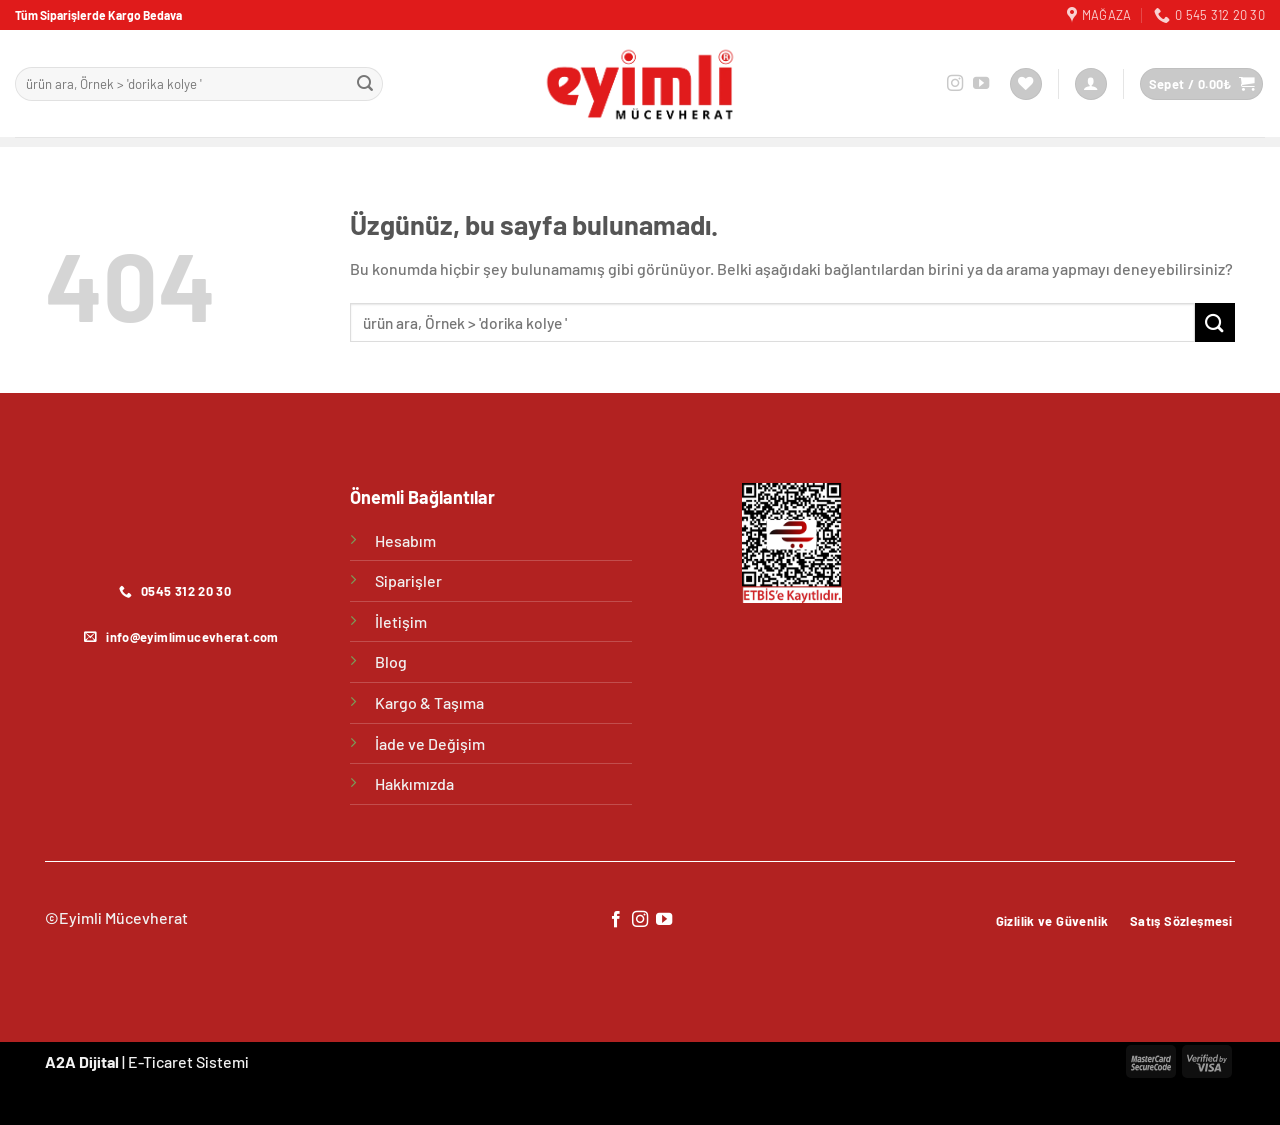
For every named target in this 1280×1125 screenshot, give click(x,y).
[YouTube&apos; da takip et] (981, 84)
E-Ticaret (160, 1061)
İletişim (401, 621)
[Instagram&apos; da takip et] (955, 84)
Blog (391, 661)
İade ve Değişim (430, 743)
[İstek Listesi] (1026, 84)
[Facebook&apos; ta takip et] (615, 920)
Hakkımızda (414, 783)
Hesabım (405, 540)
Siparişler (408, 580)
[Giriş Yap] (1091, 84)
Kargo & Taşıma (429, 702)
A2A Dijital (82, 1061)
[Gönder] (365, 84)
